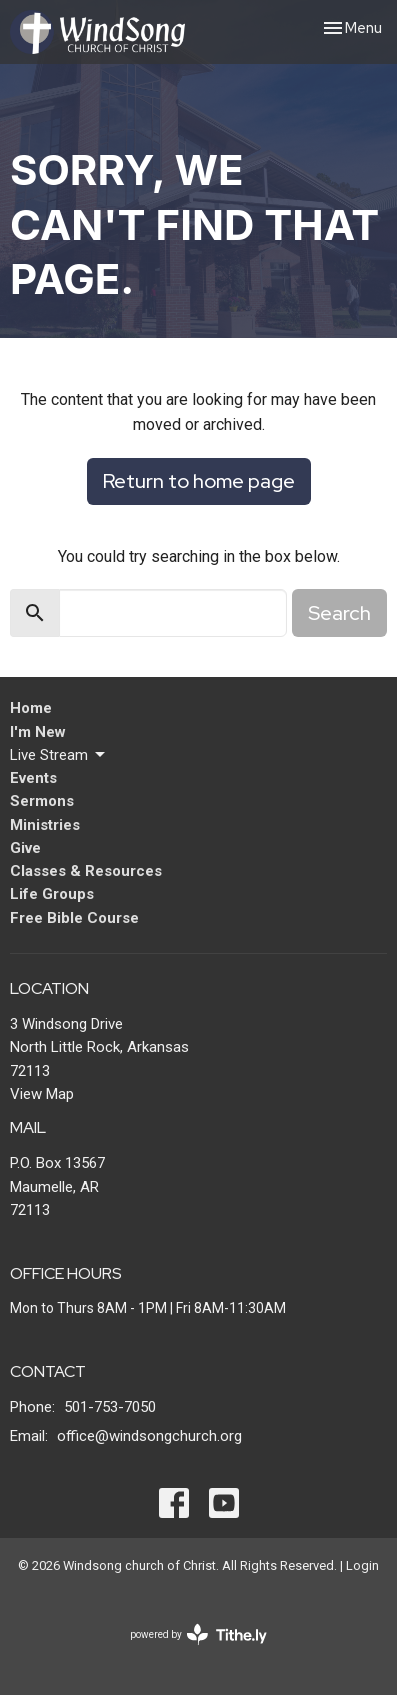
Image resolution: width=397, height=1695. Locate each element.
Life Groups (52, 894)
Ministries (45, 825)
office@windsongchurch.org (149, 1436)
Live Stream (59, 755)
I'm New (38, 732)
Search (339, 613)
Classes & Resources (86, 871)
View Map (42, 1094)
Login (362, 1565)
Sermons (42, 801)
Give (25, 848)
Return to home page (199, 481)
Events (33, 778)
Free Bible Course (74, 918)
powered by (198, 1634)
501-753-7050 (110, 1407)
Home (31, 708)
